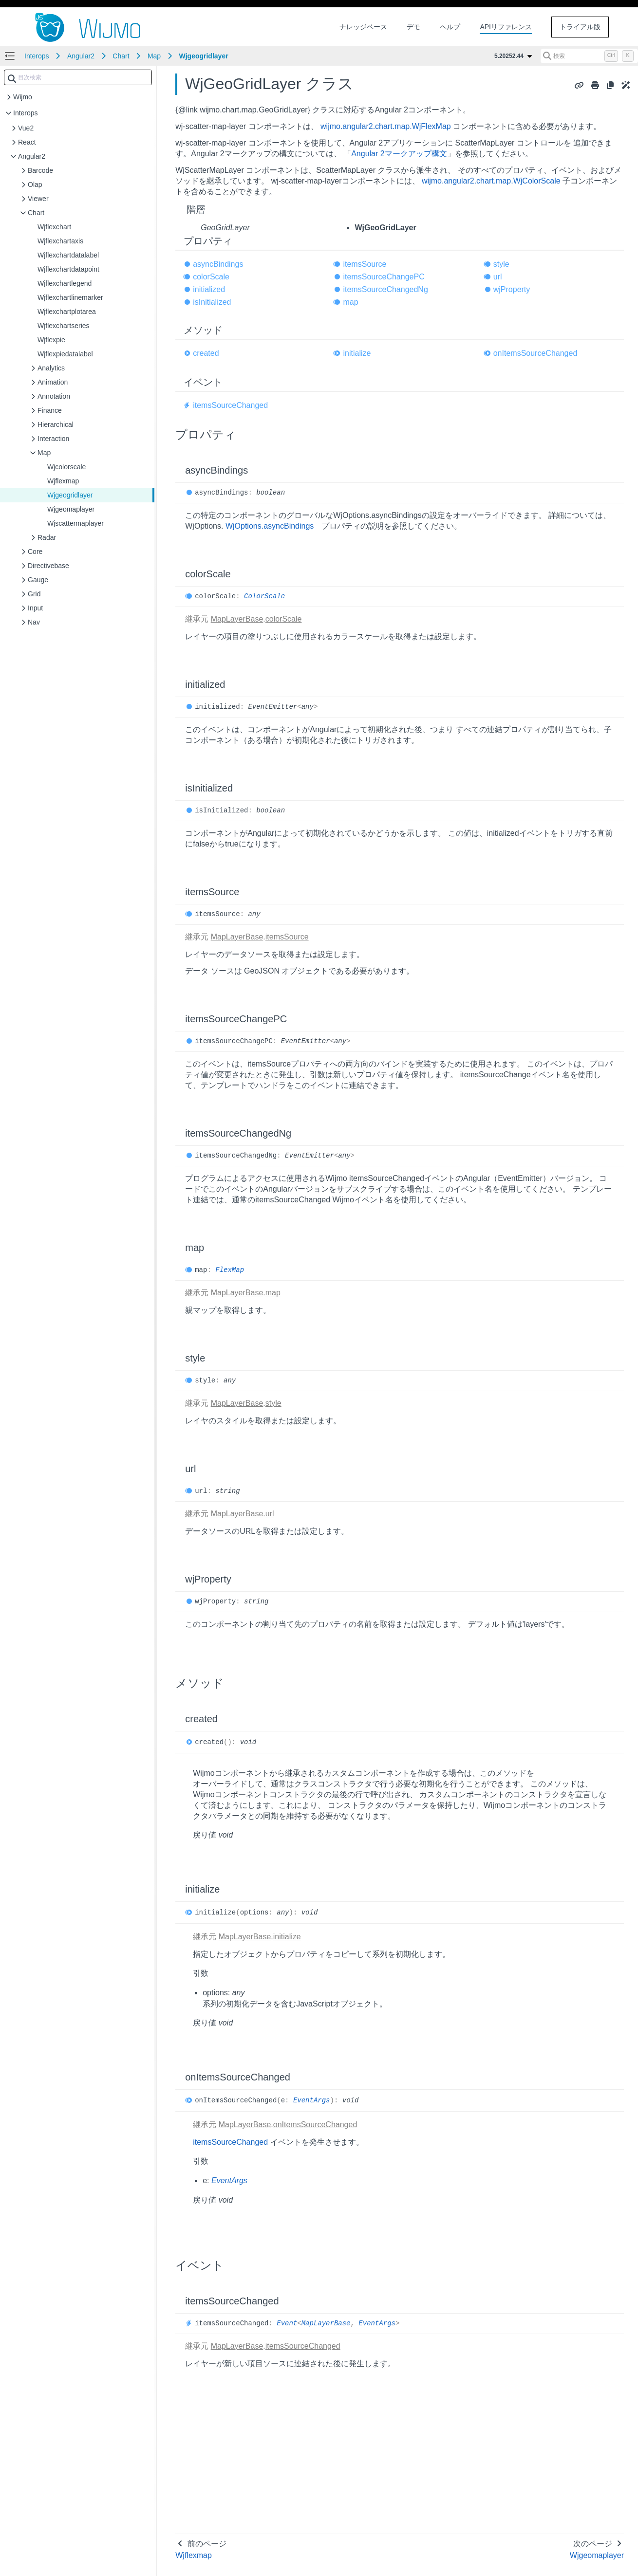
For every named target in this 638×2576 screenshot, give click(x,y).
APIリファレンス (506, 27)
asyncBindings (218, 264)
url (497, 277)
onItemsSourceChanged (535, 353)
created (206, 353)
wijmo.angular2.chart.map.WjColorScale (491, 181)
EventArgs (311, 2100)
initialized (209, 289)
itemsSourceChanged (230, 405)
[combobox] (78, 77)
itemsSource (364, 264)
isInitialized (212, 302)
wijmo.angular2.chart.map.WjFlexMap (385, 126)
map (350, 302)
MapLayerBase (237, 619)
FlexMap (229, 1270)
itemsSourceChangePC (383, 277)
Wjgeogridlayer (203, 56)
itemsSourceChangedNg (385, 289)
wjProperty (511, 289)
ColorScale (264, 596)
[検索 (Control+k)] (589, 56)
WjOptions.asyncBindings (269, 526)
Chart (121, 56)
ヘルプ (450, 27)
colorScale (211, 277)
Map (154, 56)
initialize (357, 353)
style (501, 264)
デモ (413, 27)
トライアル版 (580, 27)
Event (287, 2323)
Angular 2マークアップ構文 (399, 153)
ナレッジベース (363, 27)
